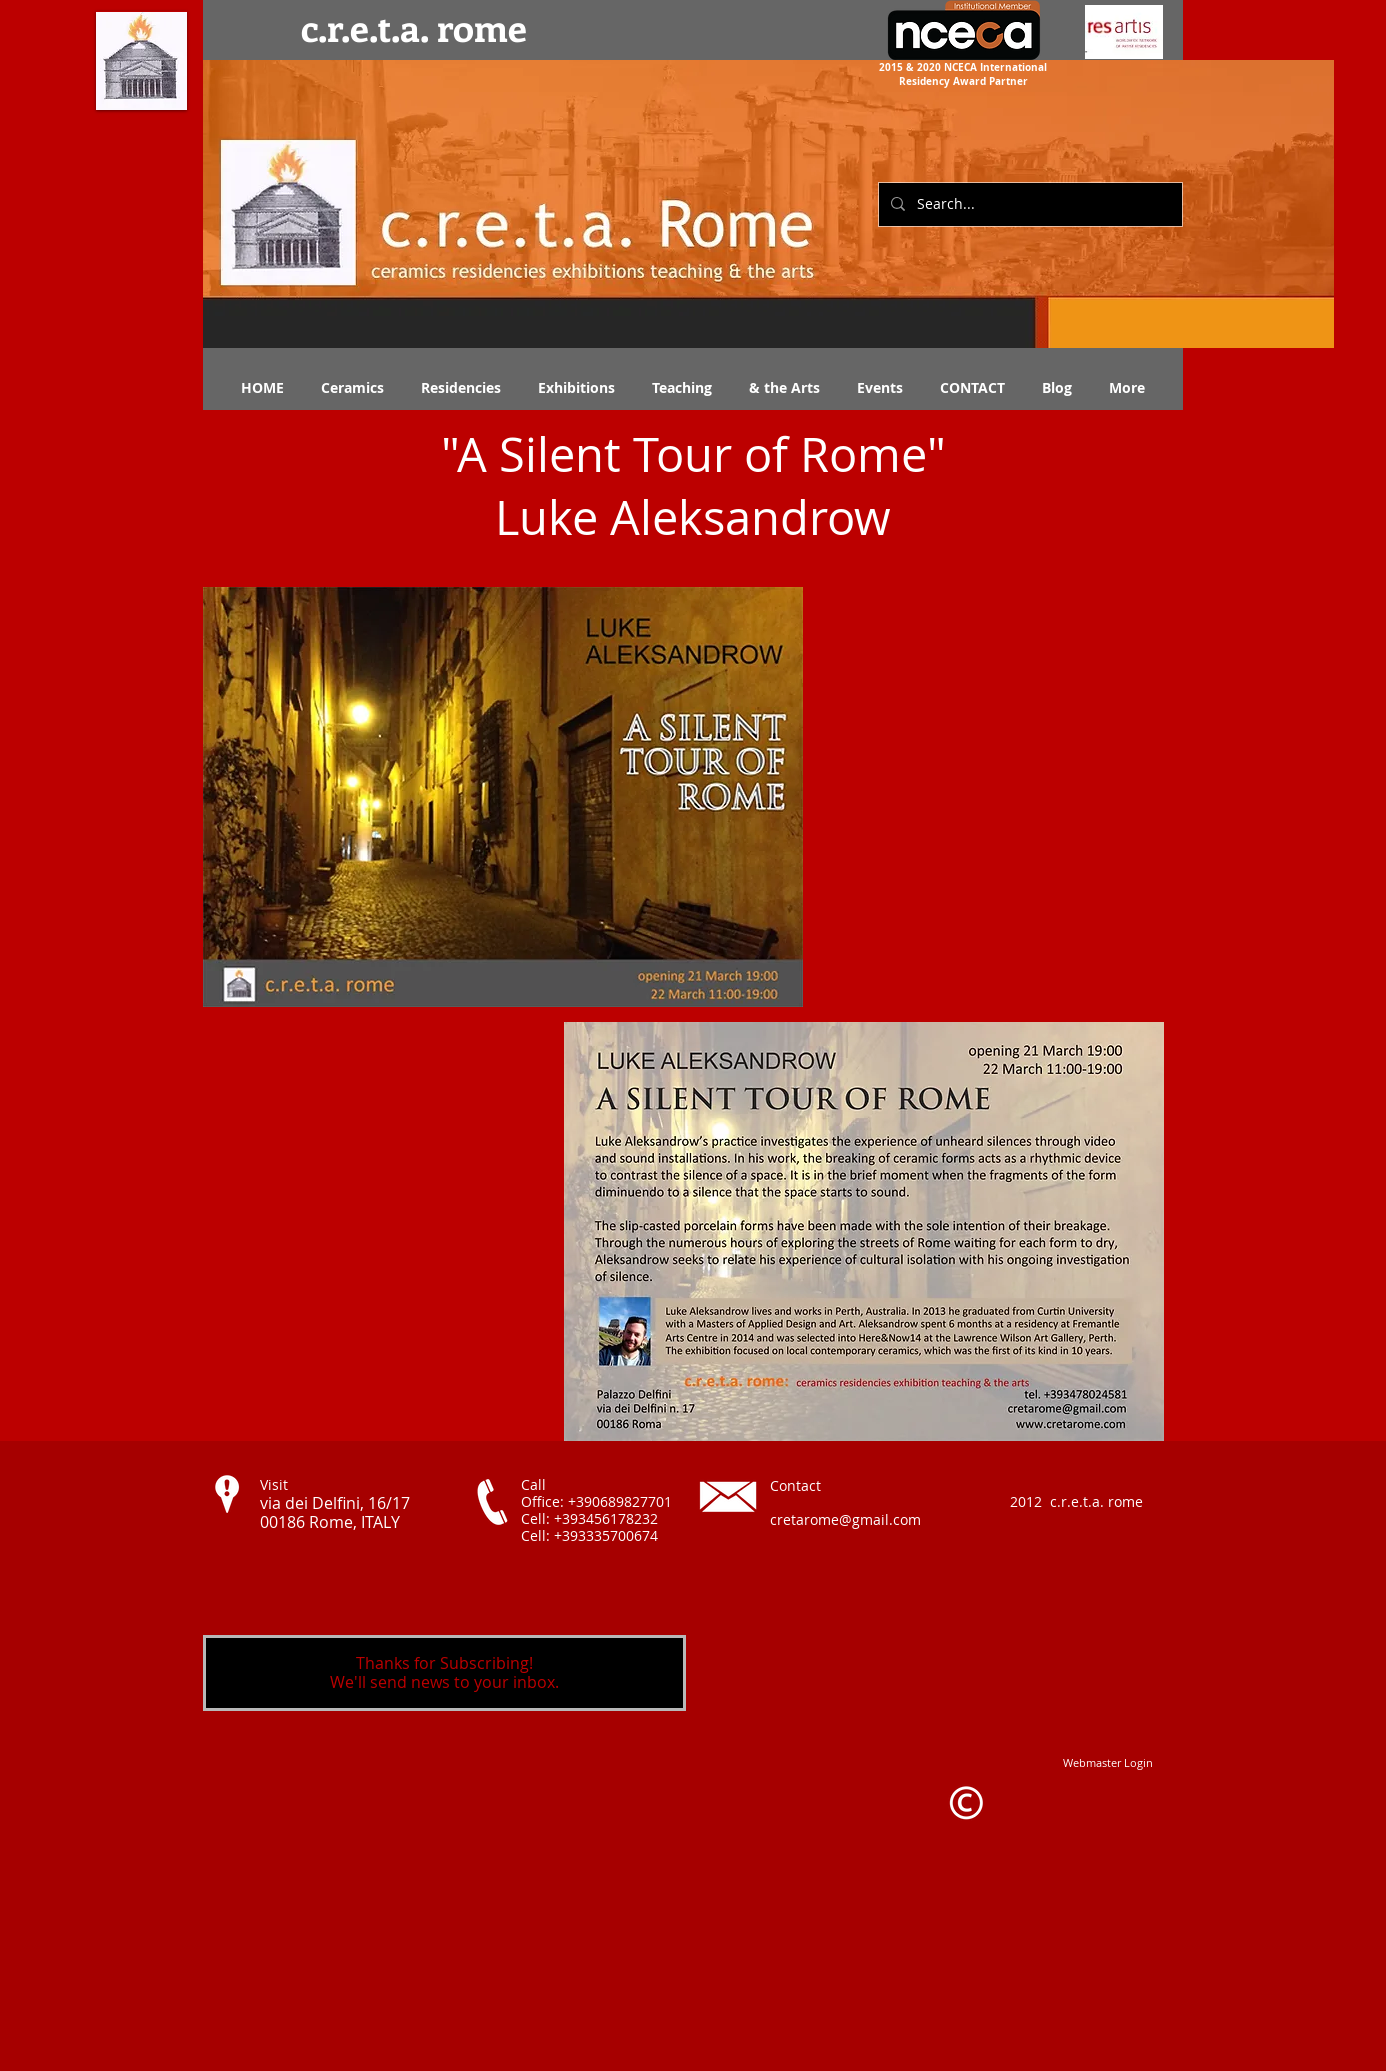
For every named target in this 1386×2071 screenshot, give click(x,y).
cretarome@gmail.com (845, 1519)
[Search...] (1028, 204)
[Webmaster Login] (1108, 1762)
